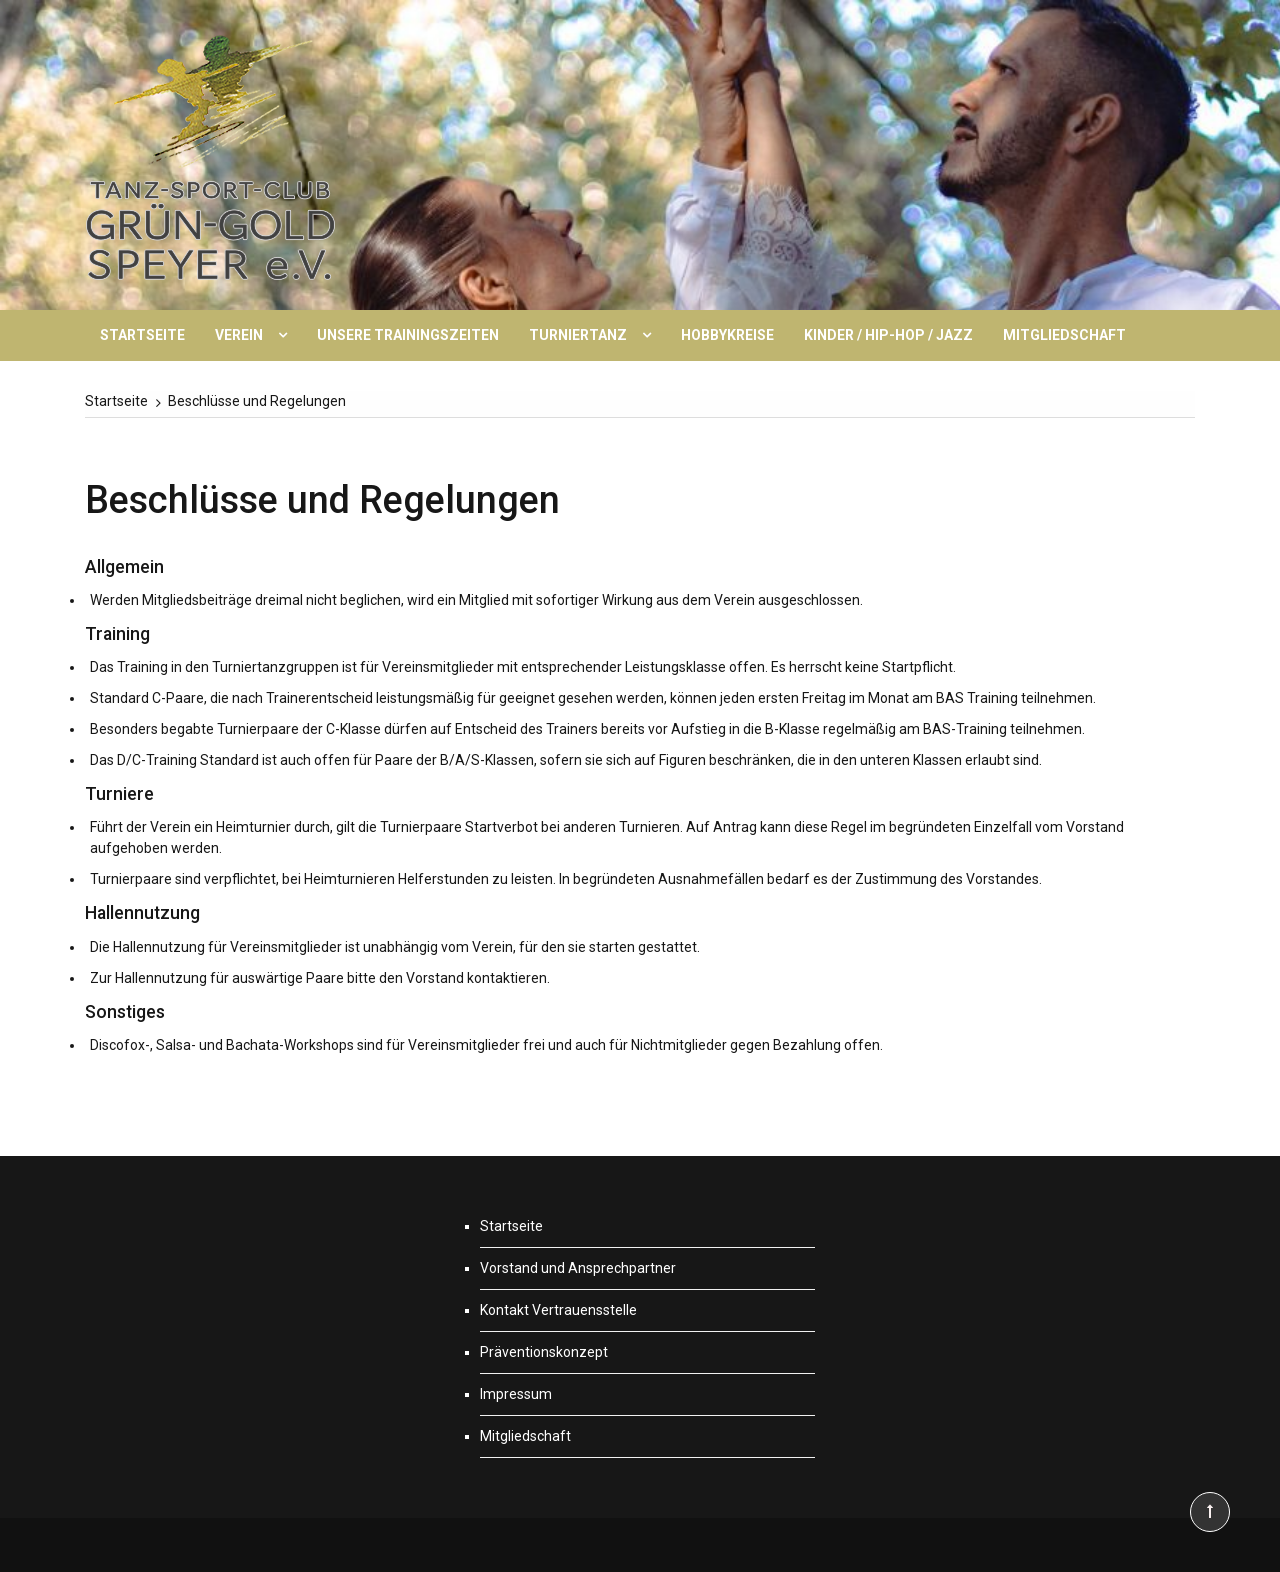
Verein (239, 335)
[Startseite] (116, 401)
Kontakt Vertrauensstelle (558, 1310)
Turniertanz (578, 335)
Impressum (516, 1394)
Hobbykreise (727, 335)
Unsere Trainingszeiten (408, 335)
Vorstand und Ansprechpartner (578, 1268)
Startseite (142, 335)
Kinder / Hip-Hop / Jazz (888, 335)
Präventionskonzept (544, 1352)
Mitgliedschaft (1064, 335)
